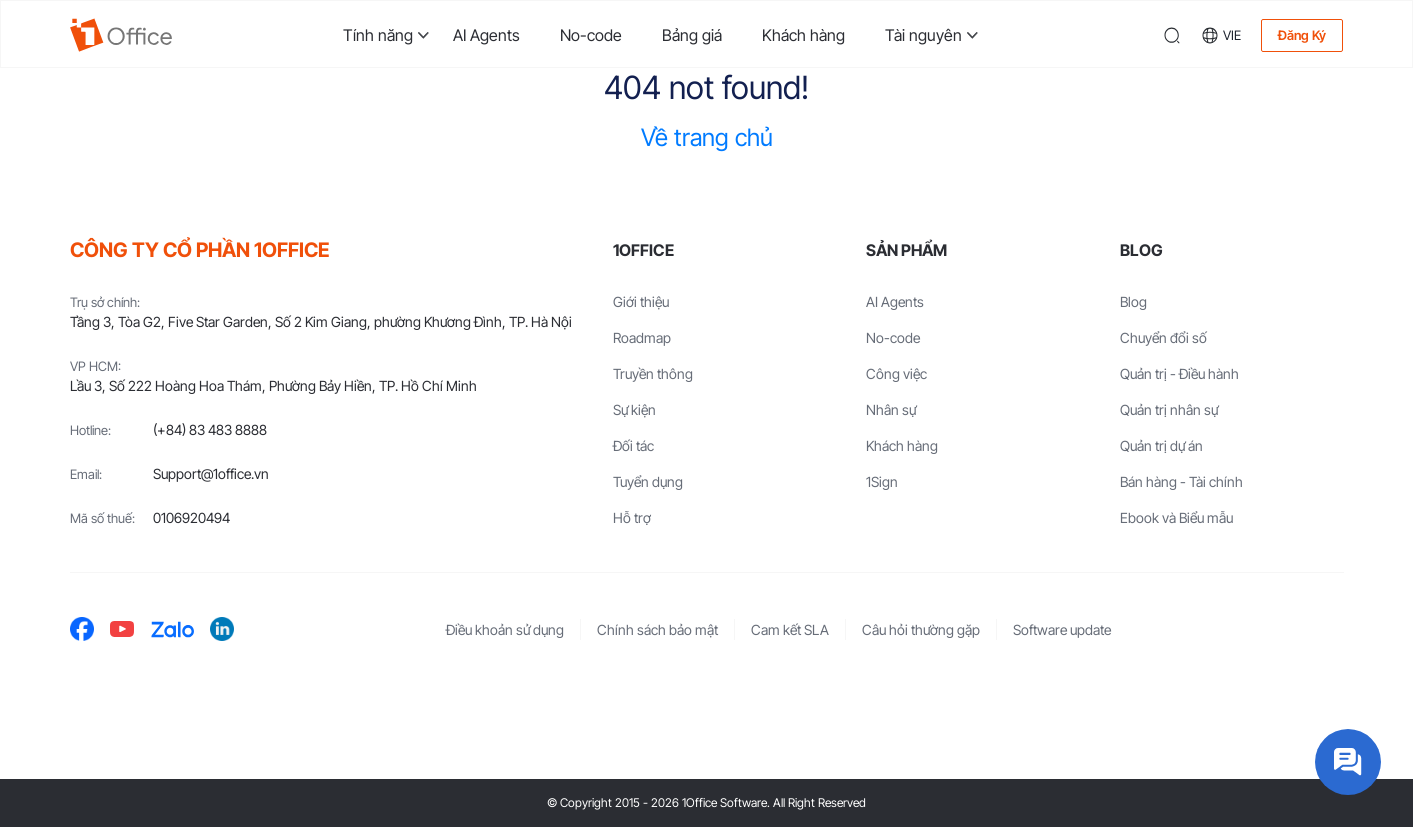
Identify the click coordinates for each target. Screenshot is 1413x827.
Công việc (896, 373)
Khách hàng (803, 35)
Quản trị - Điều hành (1179, 373)
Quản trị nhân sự (1169, 409)
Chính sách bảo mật (657, 629)
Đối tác (633, 445)
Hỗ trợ (632, 517)
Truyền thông (653, 373)
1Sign (882, 481)
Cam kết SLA (790, 629)
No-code (591, 35)
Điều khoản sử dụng (505, 629)
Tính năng (378, 35)
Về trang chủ (707, 137)
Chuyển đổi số (1163, 337)
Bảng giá (692, 35)
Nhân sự (891, 409)
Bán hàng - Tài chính (1181, 481)
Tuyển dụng (648, 481)
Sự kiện (634, 409)
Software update (1062, 629)
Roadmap (642, 337)
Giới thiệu (641, 301)
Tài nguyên (923, 35)
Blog (1133, 301)
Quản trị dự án (1161, 445)
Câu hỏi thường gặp (921, 629)
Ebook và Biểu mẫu (1176, 517)
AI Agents (486, 35)
